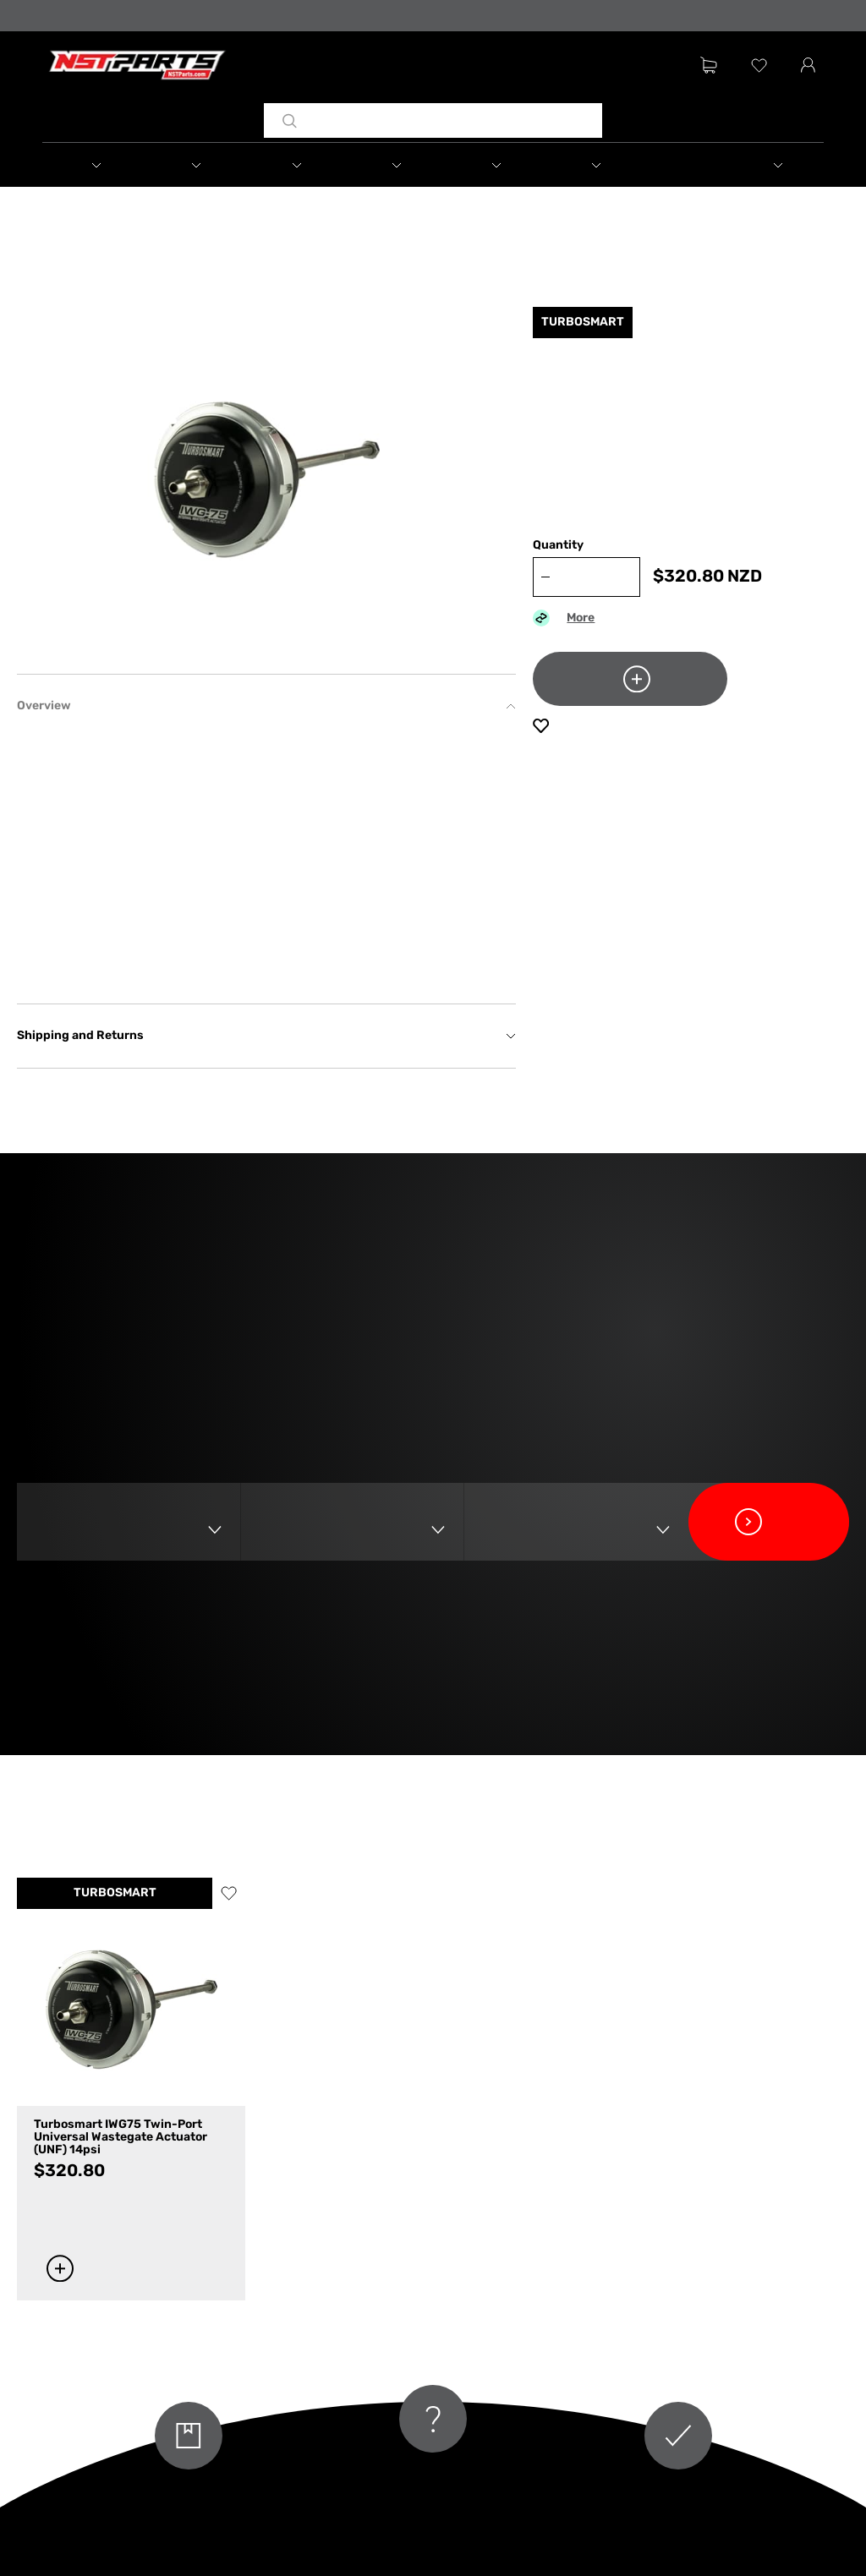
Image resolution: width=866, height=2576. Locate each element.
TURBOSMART (115, 1893)
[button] (92, 164)
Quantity (558, 545)
